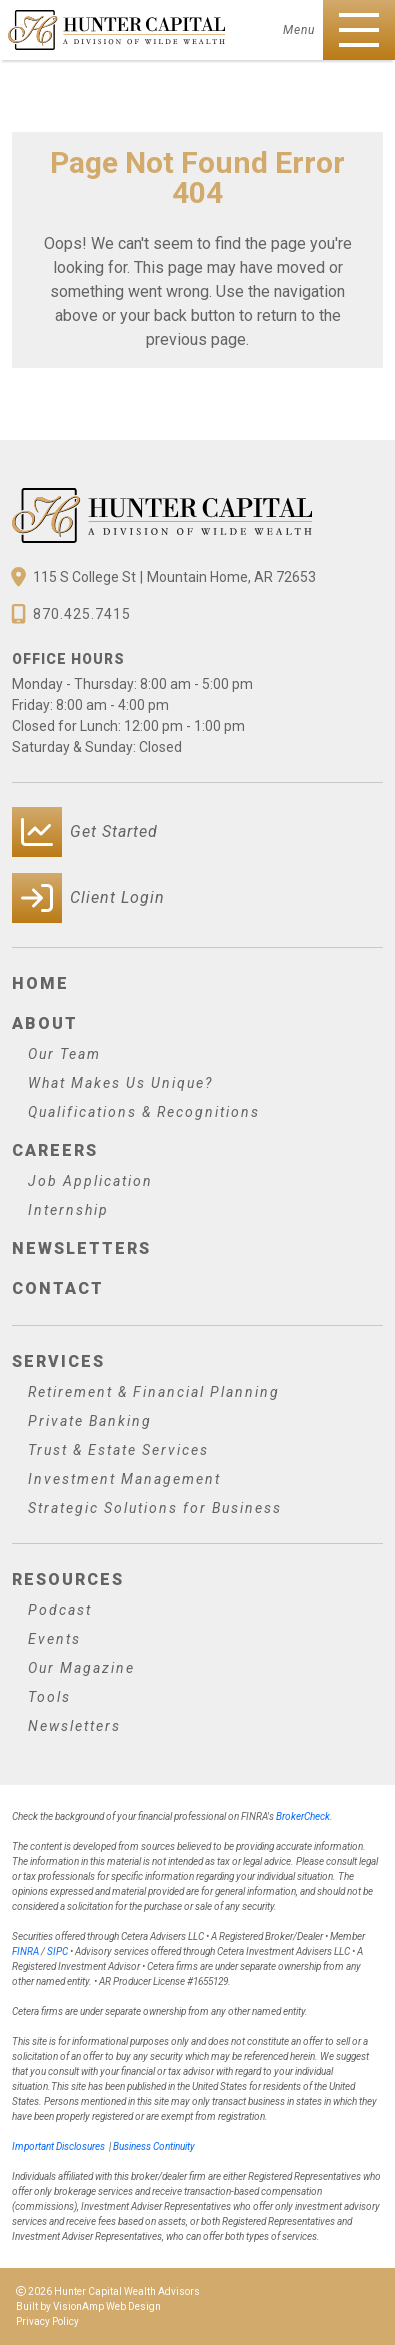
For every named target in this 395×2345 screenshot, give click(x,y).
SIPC (57, 1951)
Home (40, 983)
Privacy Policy (47, 2321)
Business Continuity (154, 2146)
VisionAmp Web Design (107, 2306)
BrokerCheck (303, 1816)
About (45, 1023)
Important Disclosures (58, 2146)
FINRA (25, 1951)
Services (58, 1361)
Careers (55, 1150)
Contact (58, 1288)
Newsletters (81, 1248)
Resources (68, 1579)
